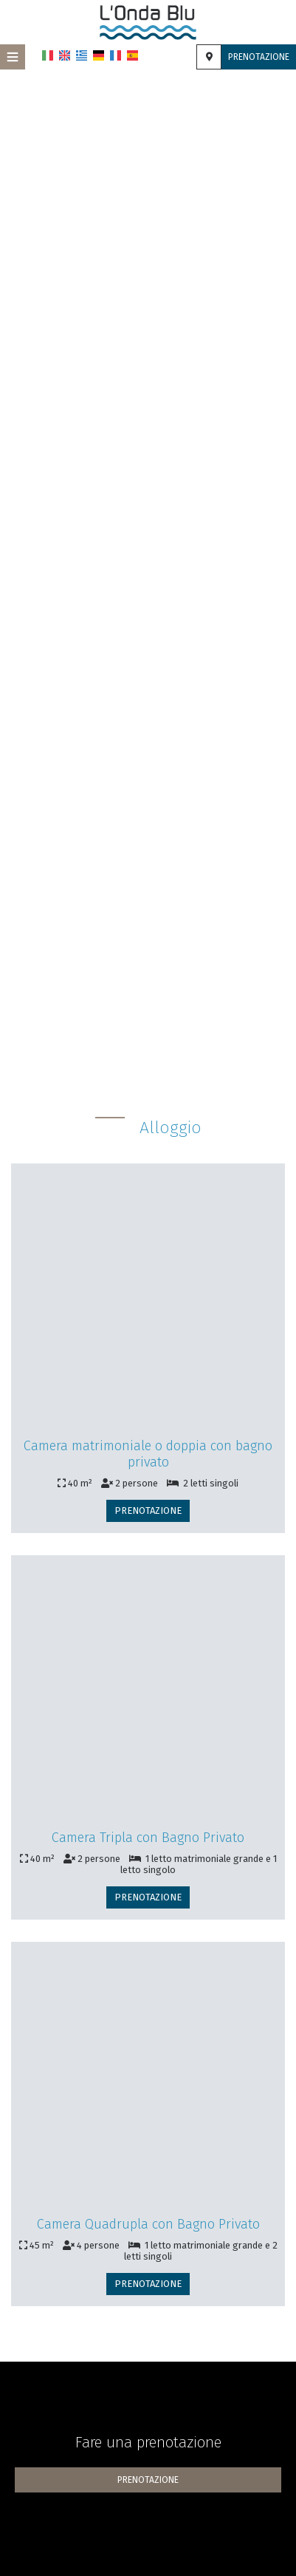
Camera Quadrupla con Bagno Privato (148, 2224)
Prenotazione (258, 57)
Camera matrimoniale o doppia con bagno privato (148, 1454)
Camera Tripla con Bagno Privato (148, 1837)
